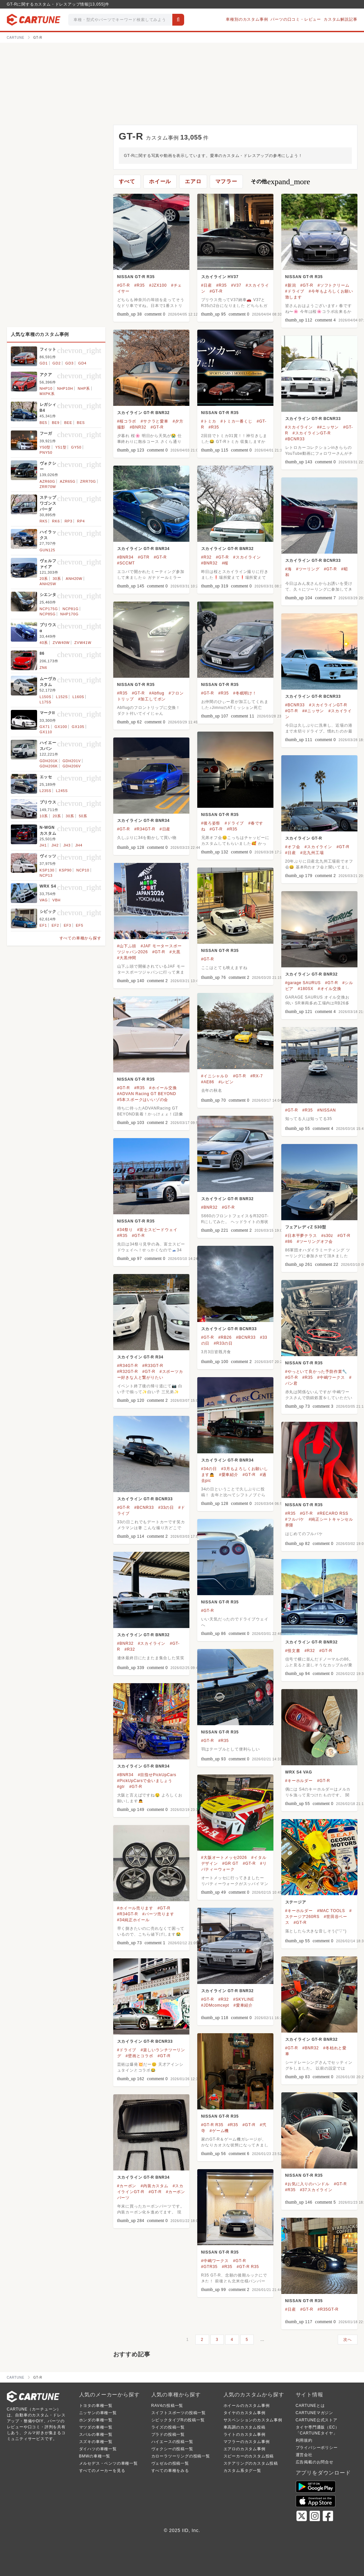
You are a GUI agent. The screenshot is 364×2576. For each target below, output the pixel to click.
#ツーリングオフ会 (315, 1241)
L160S (78, 697)
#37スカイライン (316, 2190)
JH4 (78, 845)
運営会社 (304, 2455)
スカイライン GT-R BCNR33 (313, 418)
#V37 (236, 285)
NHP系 (84, 388)
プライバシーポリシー (317, 2447)
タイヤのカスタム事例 (245, 2413)
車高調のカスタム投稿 (245, 2427)
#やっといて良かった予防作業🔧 (316, 1371)
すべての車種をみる (170, 2470)
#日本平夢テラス (301, 1235)
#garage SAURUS (303, 982)
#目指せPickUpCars (157, 1774)
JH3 (67, 845)
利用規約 (304, 2440)
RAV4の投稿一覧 (167, 2405)
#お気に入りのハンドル (307, 2184)
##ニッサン (328, 427)
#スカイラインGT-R (311, 433)
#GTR (143, 557)
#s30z (327, 1235)
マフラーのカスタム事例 (247, 2441)
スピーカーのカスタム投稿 (249, 2456)
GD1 (44, 363)
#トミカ (208, 421)
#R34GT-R (144, 829)
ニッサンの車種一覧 (98, 2413)
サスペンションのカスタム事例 (253, 2420)
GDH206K (49, 766)
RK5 (44, 521)
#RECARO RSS (332, 1513)
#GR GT (230, 1863)
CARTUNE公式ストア (316, 2420)
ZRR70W (48, 487)
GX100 (60, 727)
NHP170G (69, 614)
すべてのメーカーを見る (102, 2470)
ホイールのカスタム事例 (247, 2405)
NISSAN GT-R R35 (136, 277)
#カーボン (127, 2186)
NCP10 (82, 870)
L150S (46, 697)
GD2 (57, 363)
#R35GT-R (327, 2309)
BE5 (43, 423)
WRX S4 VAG (298, 1772)
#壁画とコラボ (139, 2056)
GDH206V (71, 766)
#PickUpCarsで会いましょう (144, 1780)
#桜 (225, 563)
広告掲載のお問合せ (314, 2462)
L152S (62, 697)
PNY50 (46, 452)
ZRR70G (88, 481)
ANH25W (48, 584)
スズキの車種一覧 (96, 2441)
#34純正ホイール (133, 1920)
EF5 (79, 925)
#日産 (206, 285)
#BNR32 (138, 427)
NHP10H (65, 388)
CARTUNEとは (310, 2405)
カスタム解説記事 (340, 19)
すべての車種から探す (80, 938)
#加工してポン (152, 699)
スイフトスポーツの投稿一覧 (178, 2413)
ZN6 (43, 668)
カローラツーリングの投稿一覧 (180, 2456)
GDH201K (49, 761)
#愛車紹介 (228, 1474)
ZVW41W (83, 643)
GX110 (46, 732)
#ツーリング (307, 569)
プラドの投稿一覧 (168, 2434)
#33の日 (166, 1507)
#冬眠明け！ (244, 693)
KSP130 (47, 870)
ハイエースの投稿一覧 (172, 2441)
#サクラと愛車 (154, 421)
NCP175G (49, 609)
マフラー (226, 181)
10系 (44, 816)
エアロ (193, 181)
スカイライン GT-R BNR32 (143, 412)
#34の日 (209, 1468)
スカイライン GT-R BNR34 (143, 548)
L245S (62, 791)
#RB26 (225, 1337)
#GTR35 (209, 2266)
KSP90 (65, 870)
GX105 (78, 727)
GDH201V (71, 761)
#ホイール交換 (163, 1088)
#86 (288, 1241)
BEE (68, 423)
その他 (280, 181)
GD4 (82, 363)
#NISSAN (326, 1110)
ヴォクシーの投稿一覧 (172, 2449)
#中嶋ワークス (331, 1377)
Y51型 (61, 447)
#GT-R (123, 285)
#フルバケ (295, 1519)
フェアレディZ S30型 (306, 1227)
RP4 (81, 521)
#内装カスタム (154, 2186)
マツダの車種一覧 (96, 2427)
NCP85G (48, 614)
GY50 (76, 447)
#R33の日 (223, 1343)
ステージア (295, 1902)
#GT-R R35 (212, 2125)
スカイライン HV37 (220, 277)
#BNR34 (125, 557)
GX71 (45, 727)
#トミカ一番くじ (236, 421)
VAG (44, 900)
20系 (44, 579)
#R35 (139, 285)
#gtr (121, 1786)
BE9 (55, 423)
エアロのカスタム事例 (245, 2449)
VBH (57, 900)
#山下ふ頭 (127, 946)
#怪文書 (292, 1650)
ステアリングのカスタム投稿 (251, 2463)
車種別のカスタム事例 (247, 19)
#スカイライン (299, 427)
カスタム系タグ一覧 (242, 2470)
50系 (83, 816)
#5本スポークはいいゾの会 (142, 1099)
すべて (127, 181)
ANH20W (74, 579)
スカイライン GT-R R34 (140, 1357)
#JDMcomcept (215, 2005)
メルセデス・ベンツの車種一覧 (108, 2463)
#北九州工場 (312, 852)
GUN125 (47, 550)
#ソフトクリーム (333, 285)
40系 (44, 643)
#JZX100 (158, 285)
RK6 (56, 521)
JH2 (55, 845)
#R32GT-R (127, 1371)
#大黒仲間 (127, 958)
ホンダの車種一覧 (96, 2420)
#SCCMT (126, 563)
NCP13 (46, 875)
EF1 (43, 925)
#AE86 (207, 1082)
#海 (288, 569)
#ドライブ (295, 291)
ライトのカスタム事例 (245, 2434)
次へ (347, 2339)
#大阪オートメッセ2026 (224, 1857)
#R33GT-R (152, 1365)
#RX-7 (256, 1076)
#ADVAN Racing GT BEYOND (146, 1093)
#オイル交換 (329, 988)
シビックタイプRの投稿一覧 (178, 2420)
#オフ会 (292, 847)
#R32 (206, 557)
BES (81, 423)
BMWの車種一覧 (95, 2456)
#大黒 (174, 952)
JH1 (43, 845)
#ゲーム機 (219, 2130)
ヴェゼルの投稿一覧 (170, 2463)
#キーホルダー (299, 1780)
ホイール (160, 181)
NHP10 (46, 388)
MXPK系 (47, 394)
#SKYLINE (243, 1999)
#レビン (226, 1082)
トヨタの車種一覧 (96, 2405)
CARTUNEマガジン (314, 2413)
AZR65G (67, 481)
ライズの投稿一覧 (168, 2427)
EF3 (67, 925)
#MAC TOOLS (331, 1910)
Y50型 (45, 447)
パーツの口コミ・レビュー (295, 19)
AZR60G (47, 481)
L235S (46, 791)
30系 (57, 579)
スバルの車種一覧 (96, 2434)
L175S (46, 702)
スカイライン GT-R (303, 838)
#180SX (305, 988)
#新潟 (290, 285)
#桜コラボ (127, 421)
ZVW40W (61, 643)
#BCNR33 (295, 439)
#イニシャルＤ (215, 1076)
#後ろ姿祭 (211, 823)
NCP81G (70, 609)
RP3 (69, 521)
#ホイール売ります (135, 1908)
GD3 (69, 363)
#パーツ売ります (158, 1914)
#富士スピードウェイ (157, 1229)
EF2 (55, 925)
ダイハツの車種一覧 (98, 2449)
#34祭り (125, 1229)
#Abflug (156, 693)
